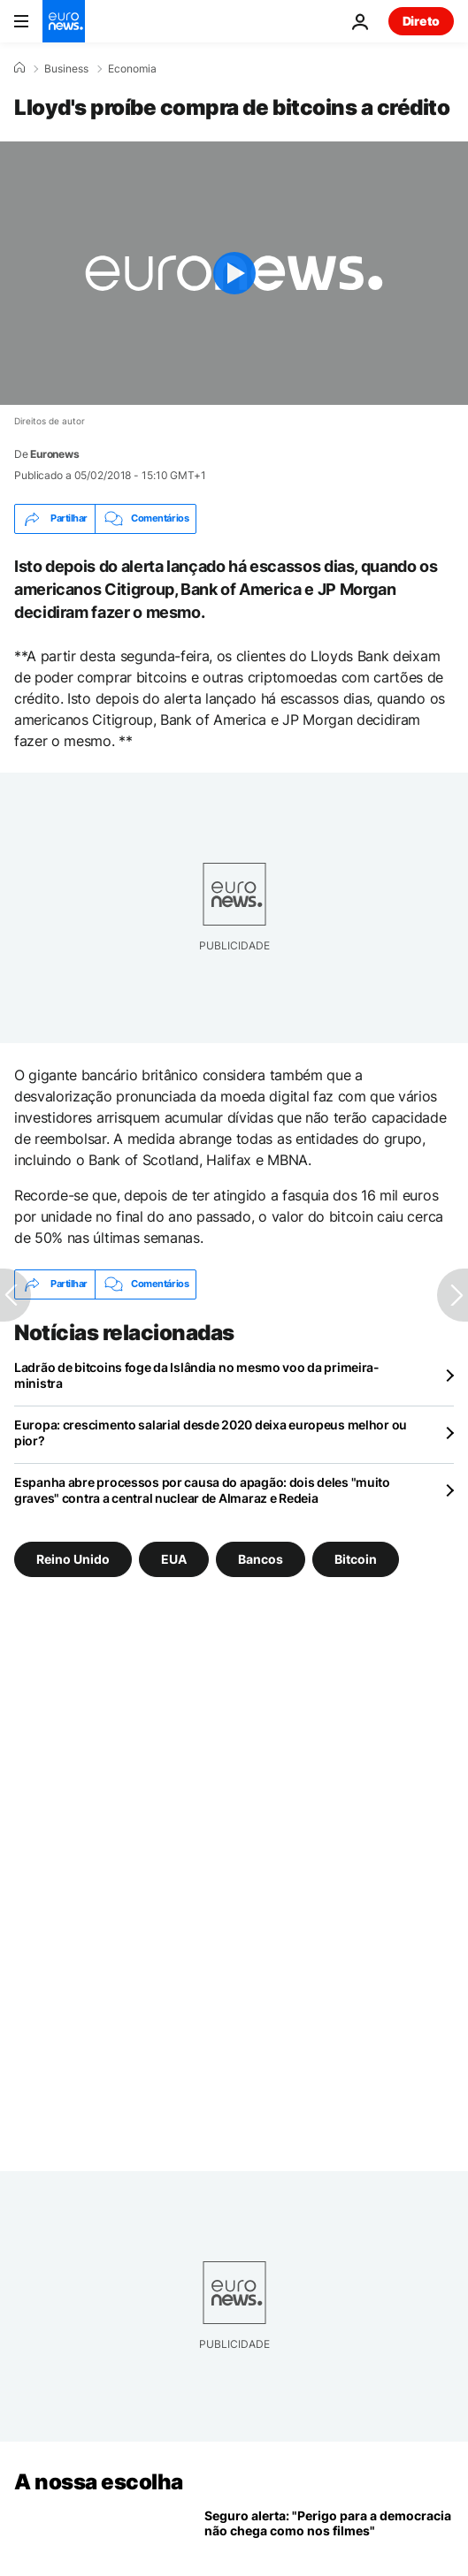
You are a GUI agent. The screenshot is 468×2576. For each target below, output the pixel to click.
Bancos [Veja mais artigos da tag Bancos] (260, 1558)
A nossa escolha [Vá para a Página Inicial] (98, 2482)
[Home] (19, 68)
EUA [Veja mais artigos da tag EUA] (174, 1558)
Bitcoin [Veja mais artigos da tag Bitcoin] (355, 1558)
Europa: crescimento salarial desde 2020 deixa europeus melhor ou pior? (210, 1432)
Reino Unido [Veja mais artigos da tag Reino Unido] (73, 1558)
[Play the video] (234, 273)
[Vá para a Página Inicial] (63, 21)
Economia (132, 69)
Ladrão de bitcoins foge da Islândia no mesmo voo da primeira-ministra (197, 1375)
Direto (421, 20)
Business (66, 69)
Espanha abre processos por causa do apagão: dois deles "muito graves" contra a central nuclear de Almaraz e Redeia (202, 1490)
